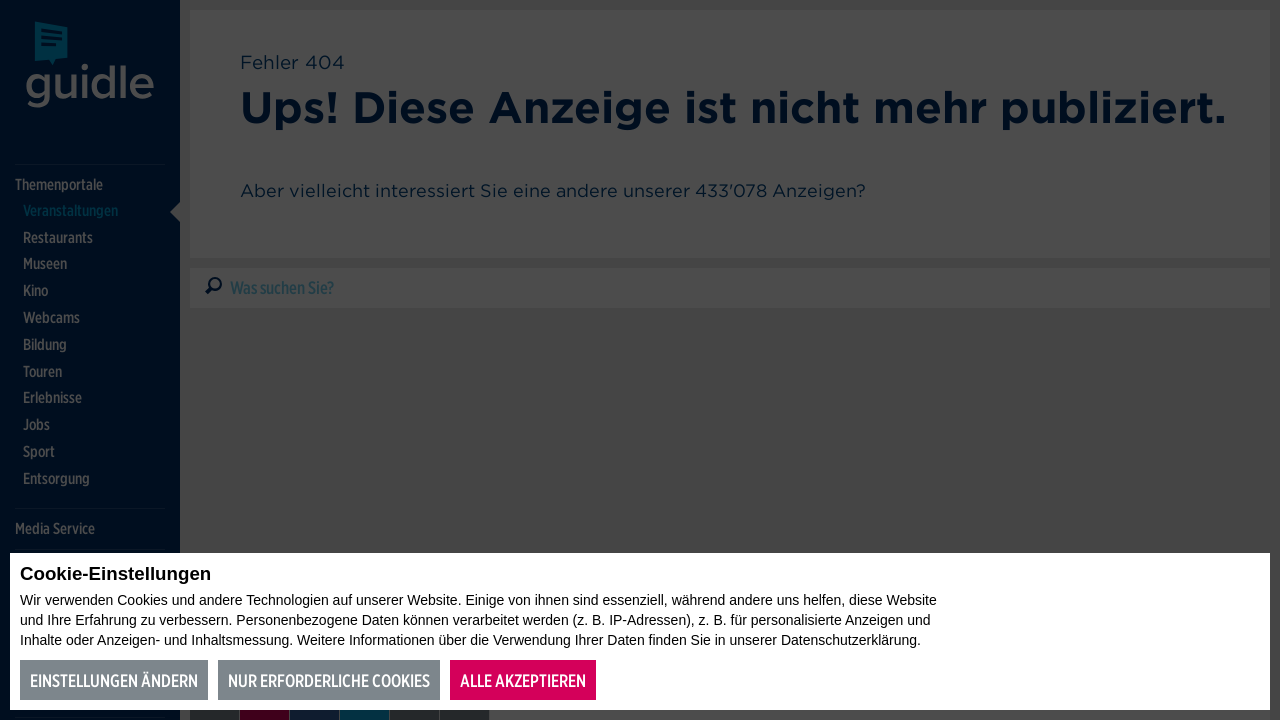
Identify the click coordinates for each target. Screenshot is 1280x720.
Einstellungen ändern (114, 680)
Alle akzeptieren (523, 680)
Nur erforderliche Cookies (329, 680)
